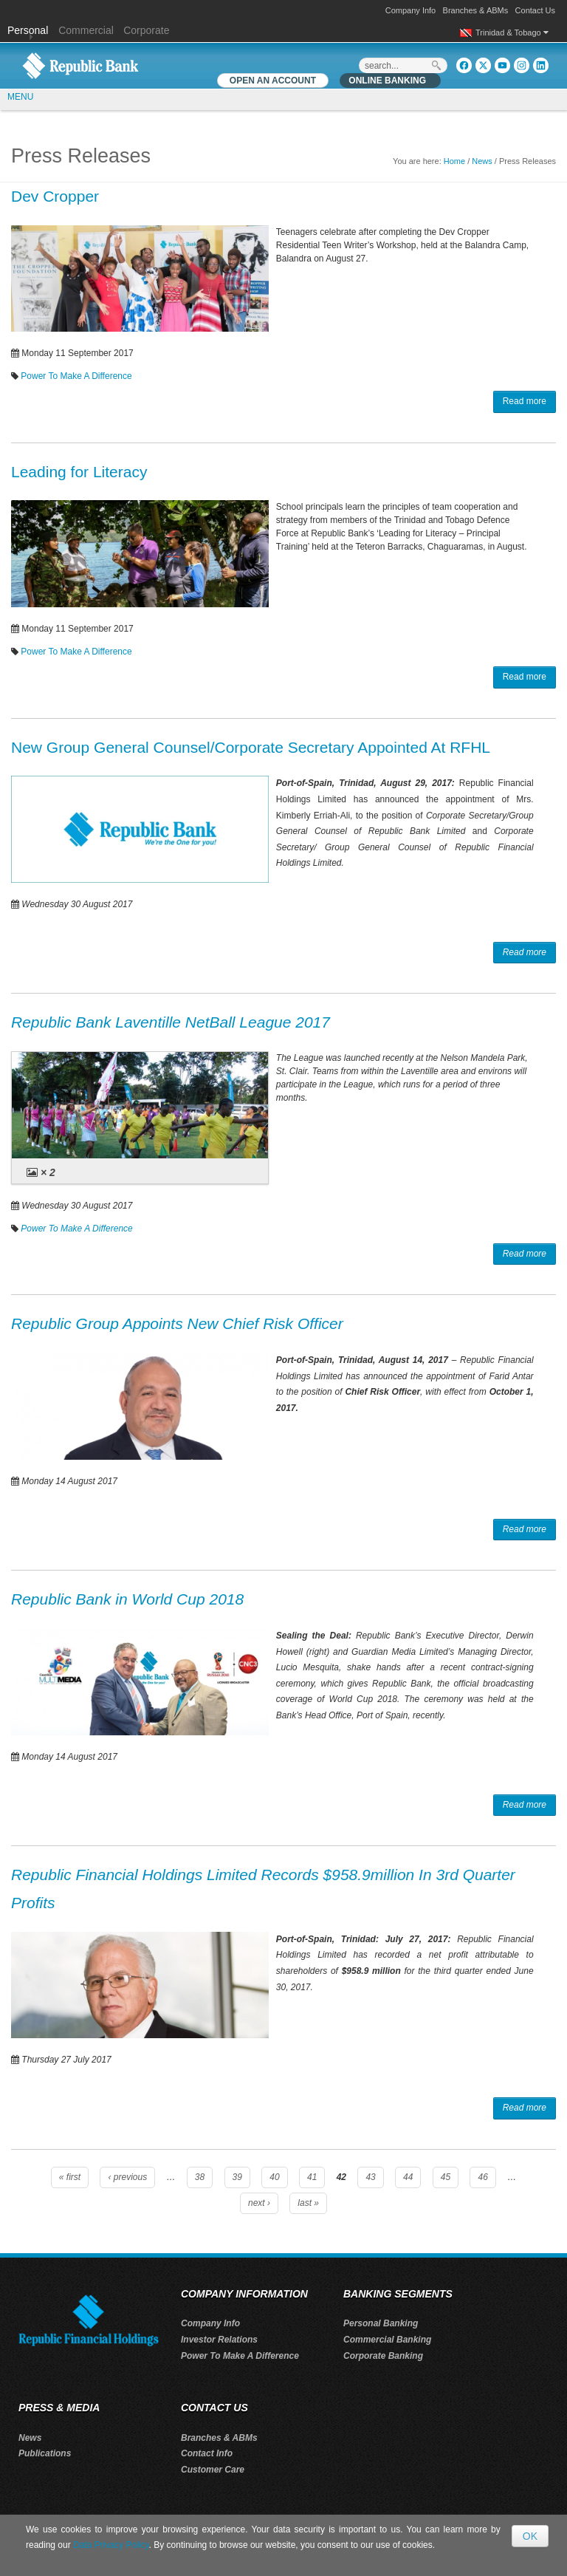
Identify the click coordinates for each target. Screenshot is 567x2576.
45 (445, 2177)
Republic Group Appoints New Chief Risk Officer (177, 1323)
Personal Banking (380, 2323)
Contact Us (535, 10)
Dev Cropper (55, 196)
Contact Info (207, 2453)
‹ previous (127, 2177)
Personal (29, 30)
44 (408, 2177)
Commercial (86, 30)
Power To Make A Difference (76, 376)
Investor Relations (219, 2339)
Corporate (146, 30)
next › (259, 2203)
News (482, 161)
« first (69, 2177)
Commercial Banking (387, 2339)
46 (482, 2177)
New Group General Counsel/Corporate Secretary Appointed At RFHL (250, 747)
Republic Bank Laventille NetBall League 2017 (170, 1022)
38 (200, 2177)
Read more (524, 401)
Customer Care (212, 2469)
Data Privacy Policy (110, 2545)
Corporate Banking (383, 2356)
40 (274, 2177)
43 (370, 2177)
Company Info (410, 10)
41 (312, 2177)
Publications (44, 2453)
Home (454, 161)
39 (237, 2177)
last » (308, 2203)
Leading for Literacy (79, 471)
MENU (20, 97)
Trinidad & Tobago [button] (512, 32)
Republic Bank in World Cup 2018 (127, 1599)
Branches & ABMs (476, 10)
